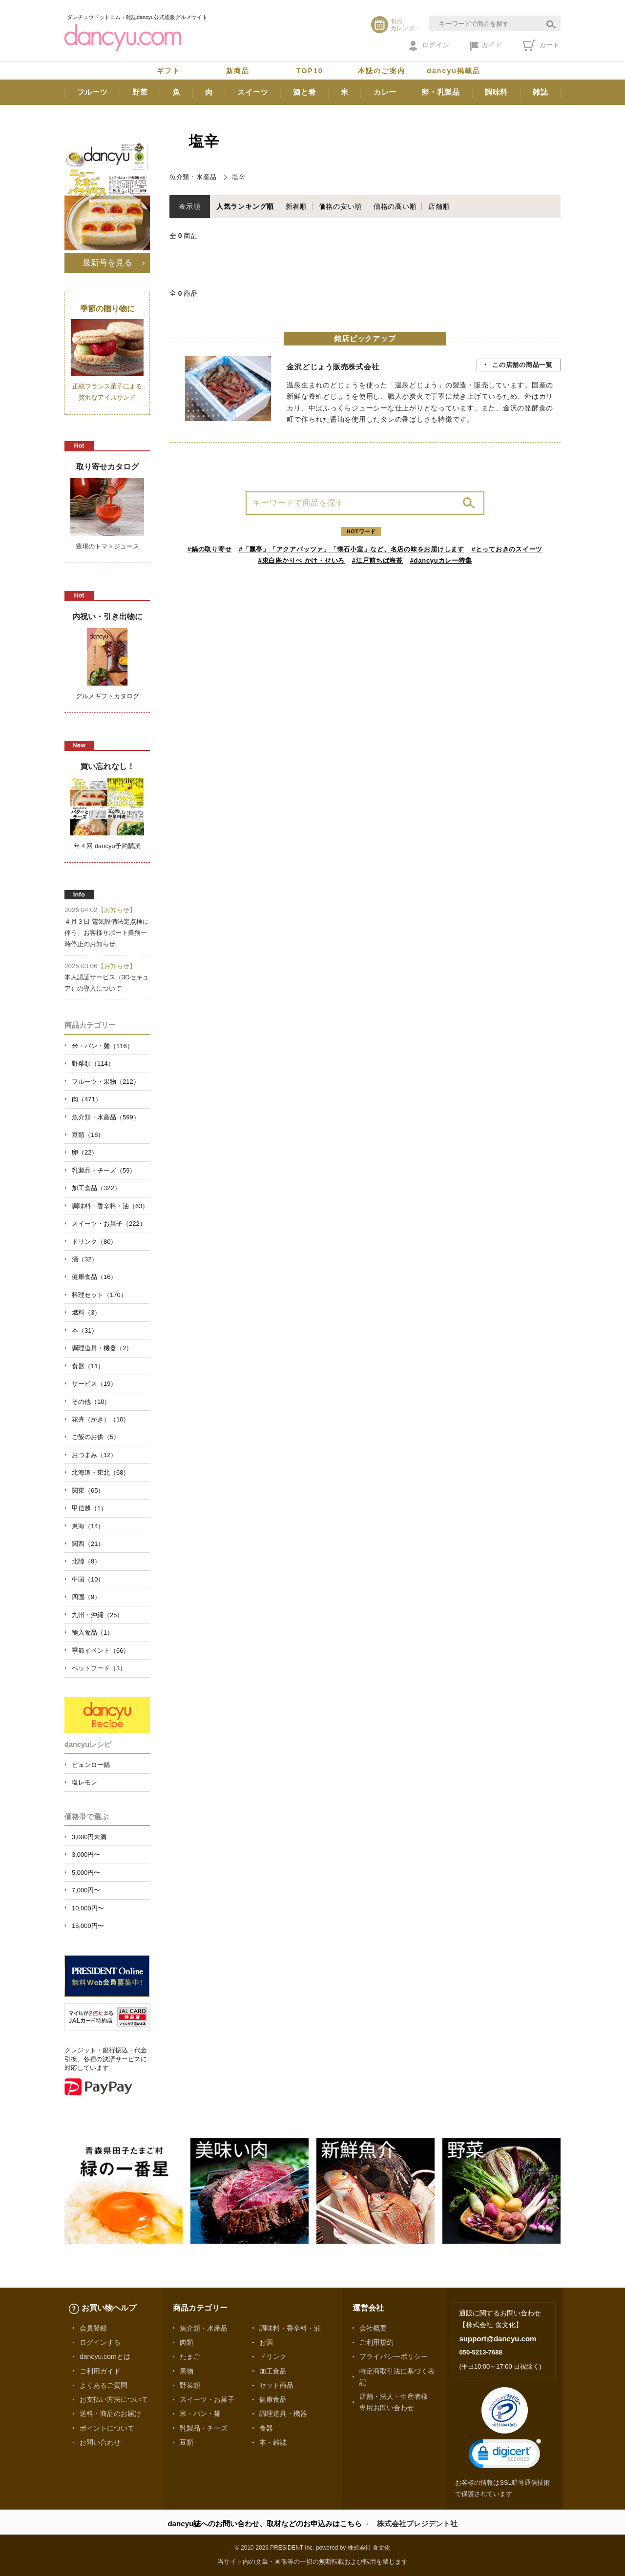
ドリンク (273, 2356)
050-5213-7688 (480, 2352)
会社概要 (373, 2328)
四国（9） (86, 1597)
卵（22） (85, 1152)
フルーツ (92, 92)
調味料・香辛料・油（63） (110, 1206)
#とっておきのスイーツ (507, 549)
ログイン (429, 46)
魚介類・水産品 (192, 177)
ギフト (168, 71)
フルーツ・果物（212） (106, 1081)
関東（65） (88, 1490)
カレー (385, 92)
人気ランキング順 (245, 206)
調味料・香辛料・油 (290, 2328)
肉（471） (87, 1099)
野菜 (140, 92)
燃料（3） (86, 1312)
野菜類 (190, 2385)
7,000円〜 (86, 1890)
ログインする (100, 2342)
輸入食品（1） (92, 1632)
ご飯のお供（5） (96, 1436)
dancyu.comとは (105, 2356)
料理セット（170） (99, 1294)
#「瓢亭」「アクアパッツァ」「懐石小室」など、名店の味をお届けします (351, 549)
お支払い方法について (114, 2399)
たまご (190, 2356)
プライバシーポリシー (393, 2356)
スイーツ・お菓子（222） (109, 1223)
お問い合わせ (100, 2442)
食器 (266, 2428)
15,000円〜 (88, 1925)
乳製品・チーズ (204, 2428)
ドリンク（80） (94, 1241)
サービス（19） (94, 1383)
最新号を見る (107, 262)
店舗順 (439, 206)
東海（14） (88, 1526)
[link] (505, 2455)
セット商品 (276, 2385)
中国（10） (88, 1579)
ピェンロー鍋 (91, 1764)
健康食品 (273, 2399)
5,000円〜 (86, 1872)
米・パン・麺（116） (102, 1046)
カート (541, 45)
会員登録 (93, 2328)
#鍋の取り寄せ (210, 549)
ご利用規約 (376, 2342)
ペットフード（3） (99, 1668)
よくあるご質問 (103, 2385)
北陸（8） (86, 1561)
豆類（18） (88, 1134)
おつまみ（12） (94, 1455)
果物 (186, 2371)
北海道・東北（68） (100, 1472)
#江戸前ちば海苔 (377, 560)
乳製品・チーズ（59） (104, 1170)
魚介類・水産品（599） (106, 1117)
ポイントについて (107, 2428)
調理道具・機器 (283, 2413)
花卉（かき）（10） (100, 1419)
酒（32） (85, 1259)
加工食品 (273, 2371)
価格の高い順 (395, 206)
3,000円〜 (86, 1854)
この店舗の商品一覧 (522, 364)
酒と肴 (304, 92)
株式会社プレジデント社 (417, 2523)
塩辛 (239, 177)
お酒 (266, 2342)
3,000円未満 (89, 1837)
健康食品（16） (94, 1276)
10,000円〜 (88, 1908)
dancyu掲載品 (453, 71)
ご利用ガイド (100, 2371)
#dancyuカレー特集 (441, 560)
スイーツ (252, 92)
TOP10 (309, 71)
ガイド (486, 46)
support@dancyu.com (497, 2338)
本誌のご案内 (381, 71)
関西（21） (88, 1543)
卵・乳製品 (440, 92)
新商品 (238, 71)
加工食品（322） (96, 1188)
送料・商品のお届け (110, 2413)
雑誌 (540, 92)
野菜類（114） (93, 1063)
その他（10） (91, 1401)
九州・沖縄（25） (97, 1615)
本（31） (85, 1330)
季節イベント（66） (100, 1650)
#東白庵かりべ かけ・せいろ (301, 560)
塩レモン (84, 1782)
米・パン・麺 (200, 2413)
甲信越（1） (89, 1508)
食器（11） (88, 1366)
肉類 (186, 2342)
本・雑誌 (273, 2442)
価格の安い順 (340, 206)
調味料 (496, 92)
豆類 (186, 2442)
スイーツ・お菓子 (207, 2399)
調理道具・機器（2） (102, 1348)
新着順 (296, 206)
